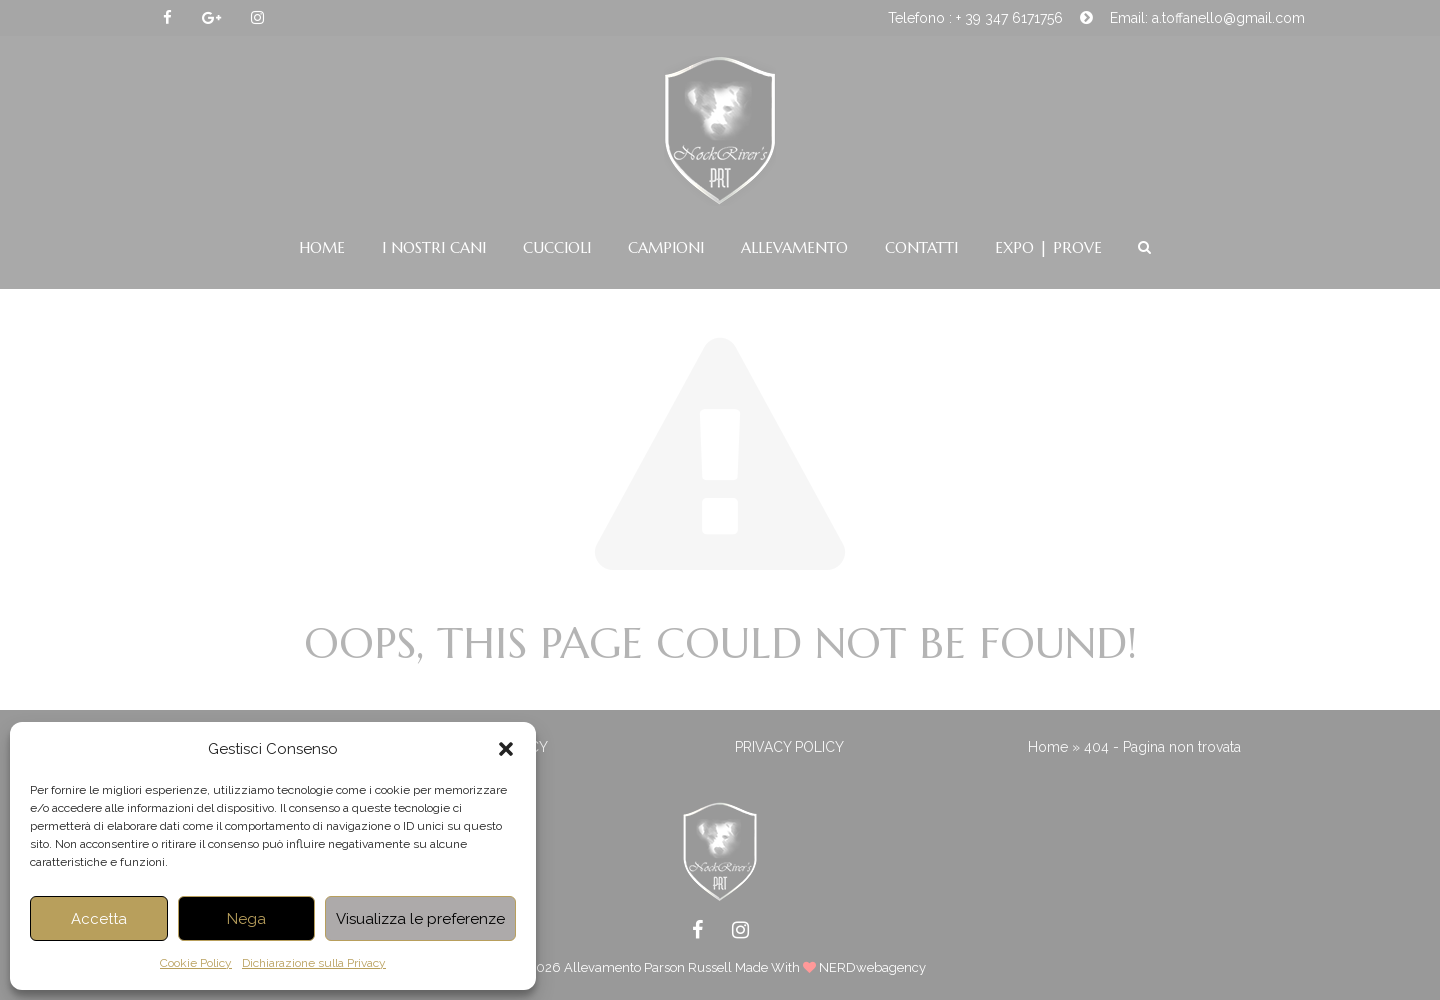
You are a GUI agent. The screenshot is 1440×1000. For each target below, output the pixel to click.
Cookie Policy (196, 963)
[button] (506, 749)
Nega (246, 919)
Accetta (99, 919)
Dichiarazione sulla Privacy (314, 963)
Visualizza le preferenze (420, 919)
